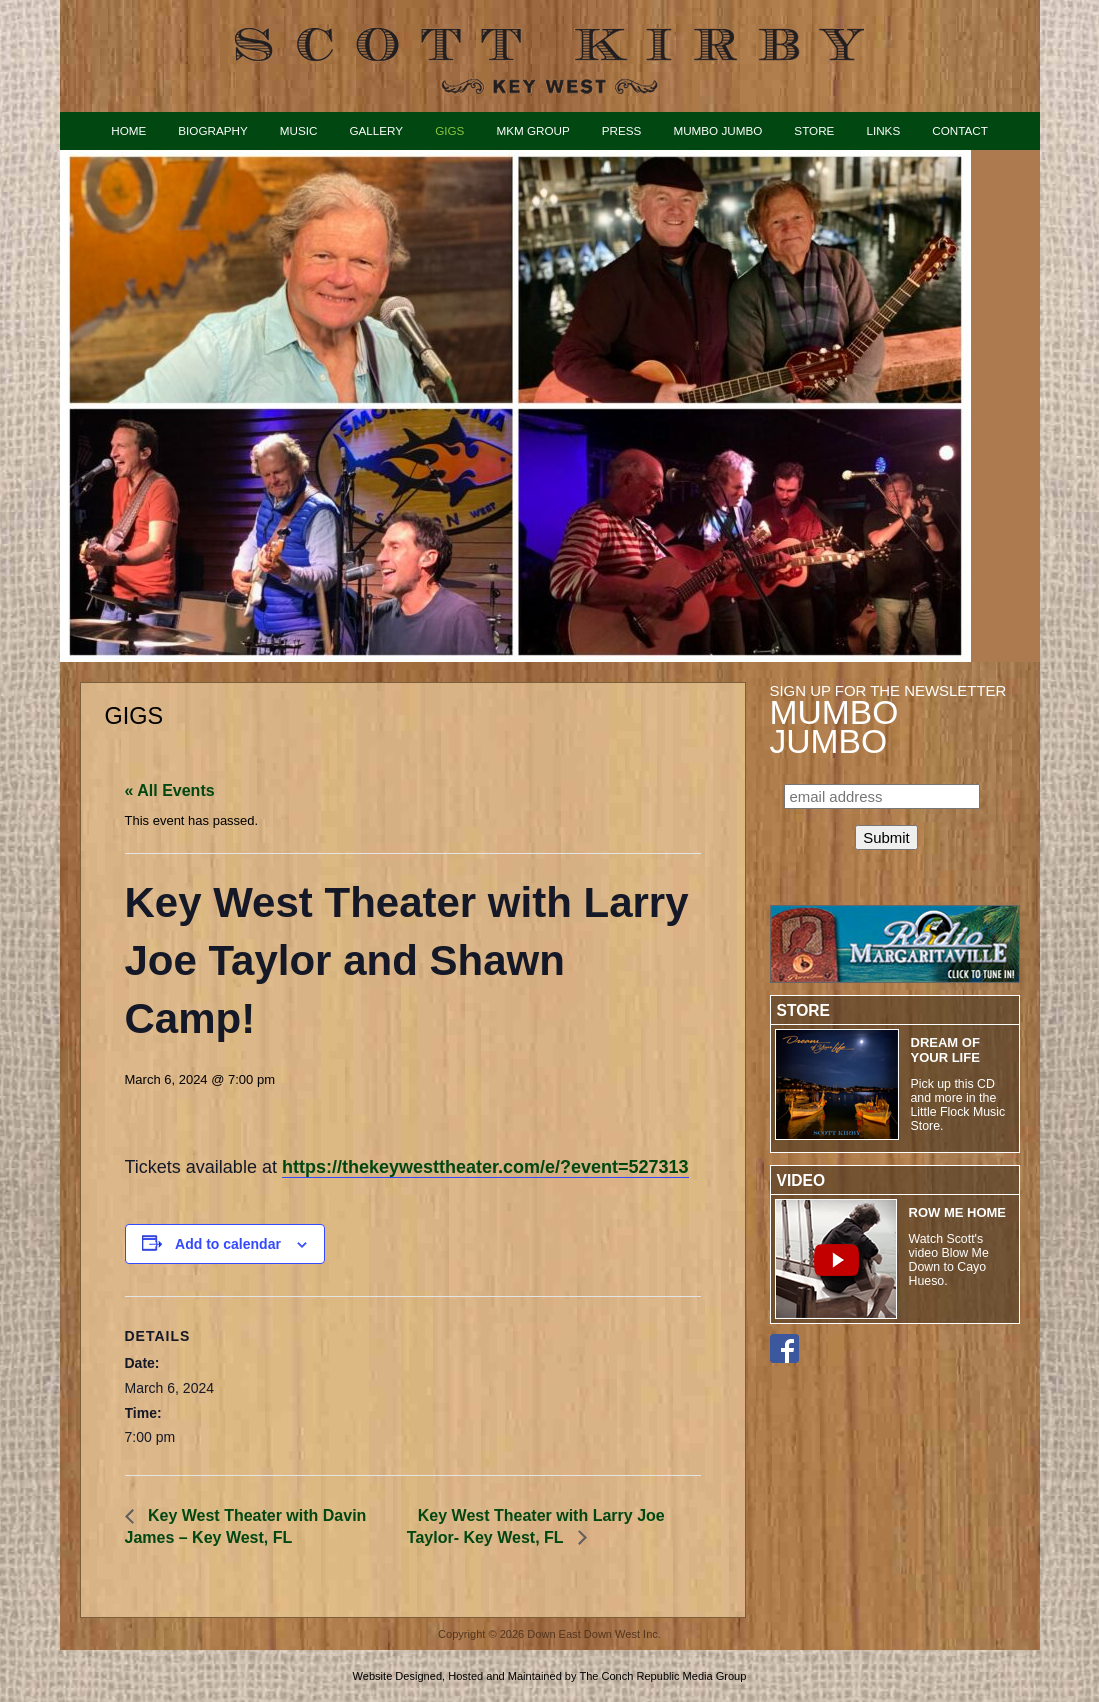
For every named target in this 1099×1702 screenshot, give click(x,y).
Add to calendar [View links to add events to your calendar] (228, 1244)
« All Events (170, 790)
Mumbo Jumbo (717, 130)
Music (299, 130)
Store (814, 130)
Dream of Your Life (945, 1050)
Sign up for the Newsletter (888, 719)
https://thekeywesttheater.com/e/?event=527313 (485, 1167)
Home (128, 130)
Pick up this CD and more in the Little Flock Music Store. (958, 1105)
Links (883, 130)
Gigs (449, 130)
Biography (213, 130)
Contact (960, 130)
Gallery (376, 130)
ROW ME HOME (958, 1212)
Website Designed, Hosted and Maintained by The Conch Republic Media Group (550, 1676)
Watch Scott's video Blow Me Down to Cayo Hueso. (949, 1260)
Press (622, 130)
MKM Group (532, 130)
